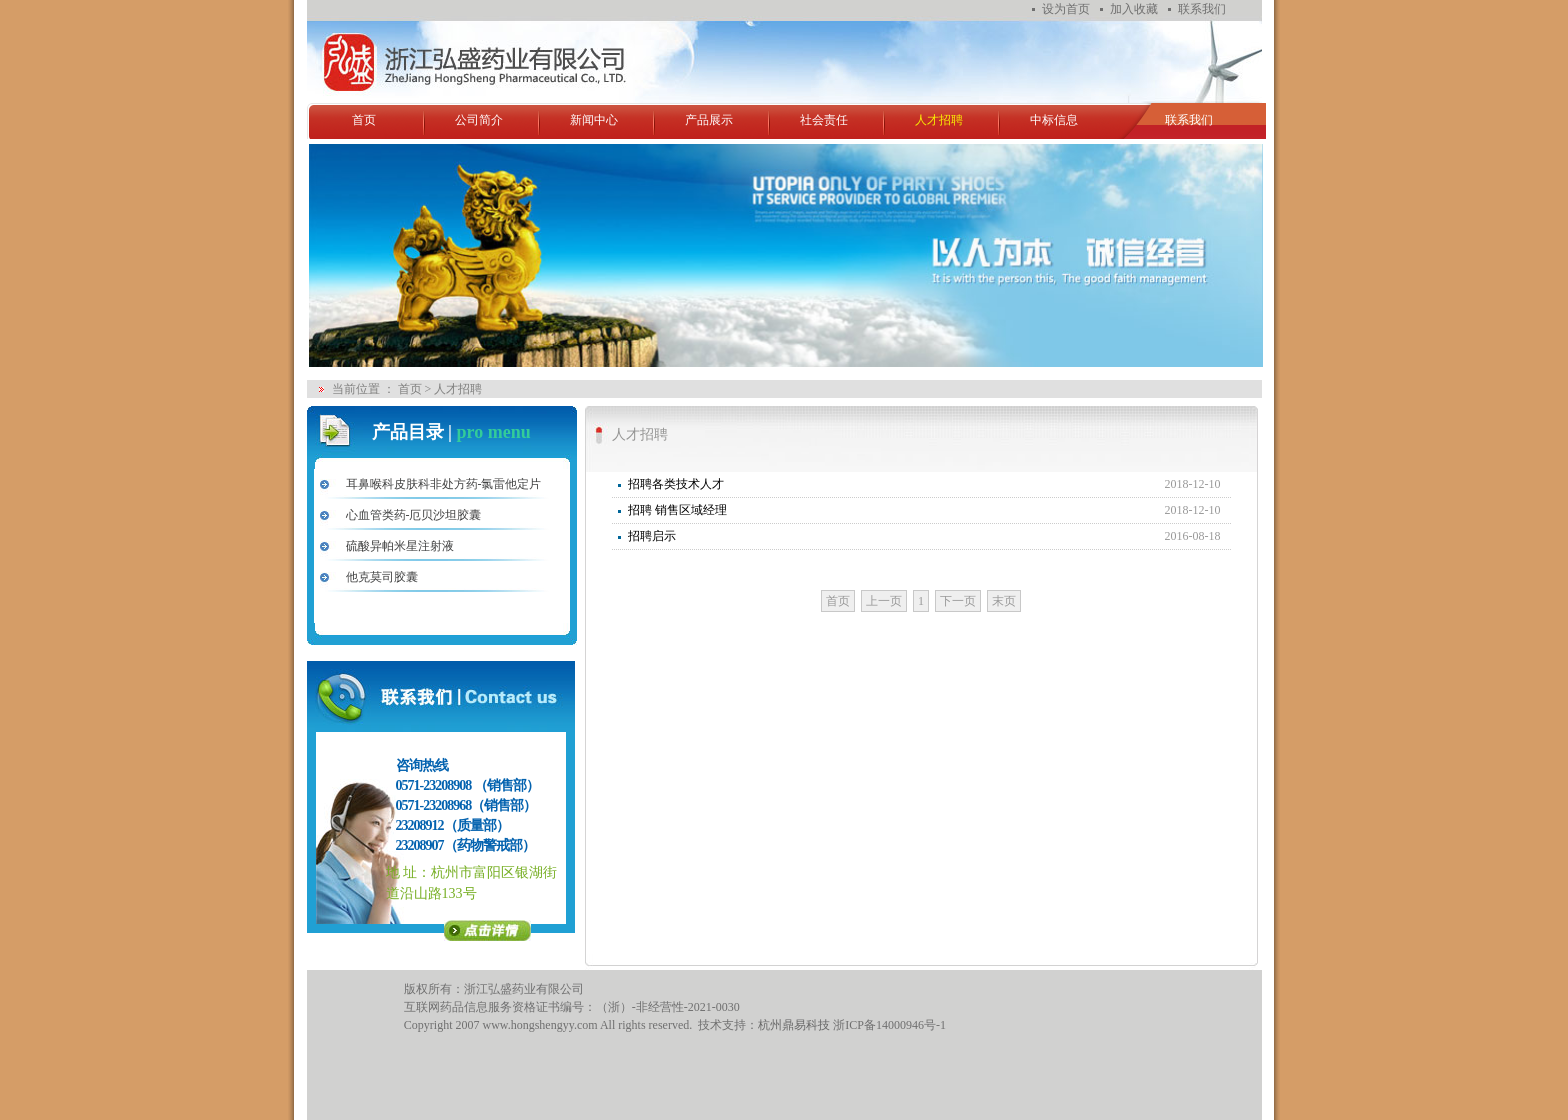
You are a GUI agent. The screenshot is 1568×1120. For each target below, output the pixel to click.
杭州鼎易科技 (794, 1025)
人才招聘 (939, 120)
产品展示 (709, 120)
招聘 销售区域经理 (677, 510)
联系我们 (1202, 9)
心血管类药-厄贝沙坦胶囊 (414, 515)
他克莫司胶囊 (382, 577)
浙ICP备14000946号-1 (889, 1025)
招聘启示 (652, 536)
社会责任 (824, 120)
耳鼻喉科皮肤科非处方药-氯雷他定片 (444, 484)
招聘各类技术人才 (676, 484)
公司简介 (479, 120)
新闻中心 (594, 120)
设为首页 (1066, 9)
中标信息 (1054, 120)
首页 (364, 120)
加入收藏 (1134, 9)
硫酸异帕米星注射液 (400, 546)
